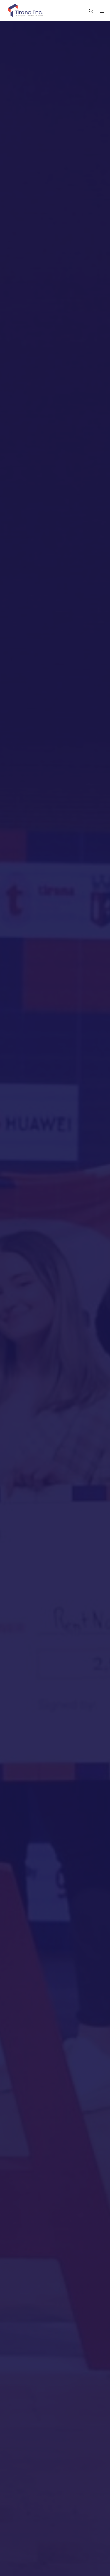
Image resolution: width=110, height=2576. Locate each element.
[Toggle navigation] (102, 11)
